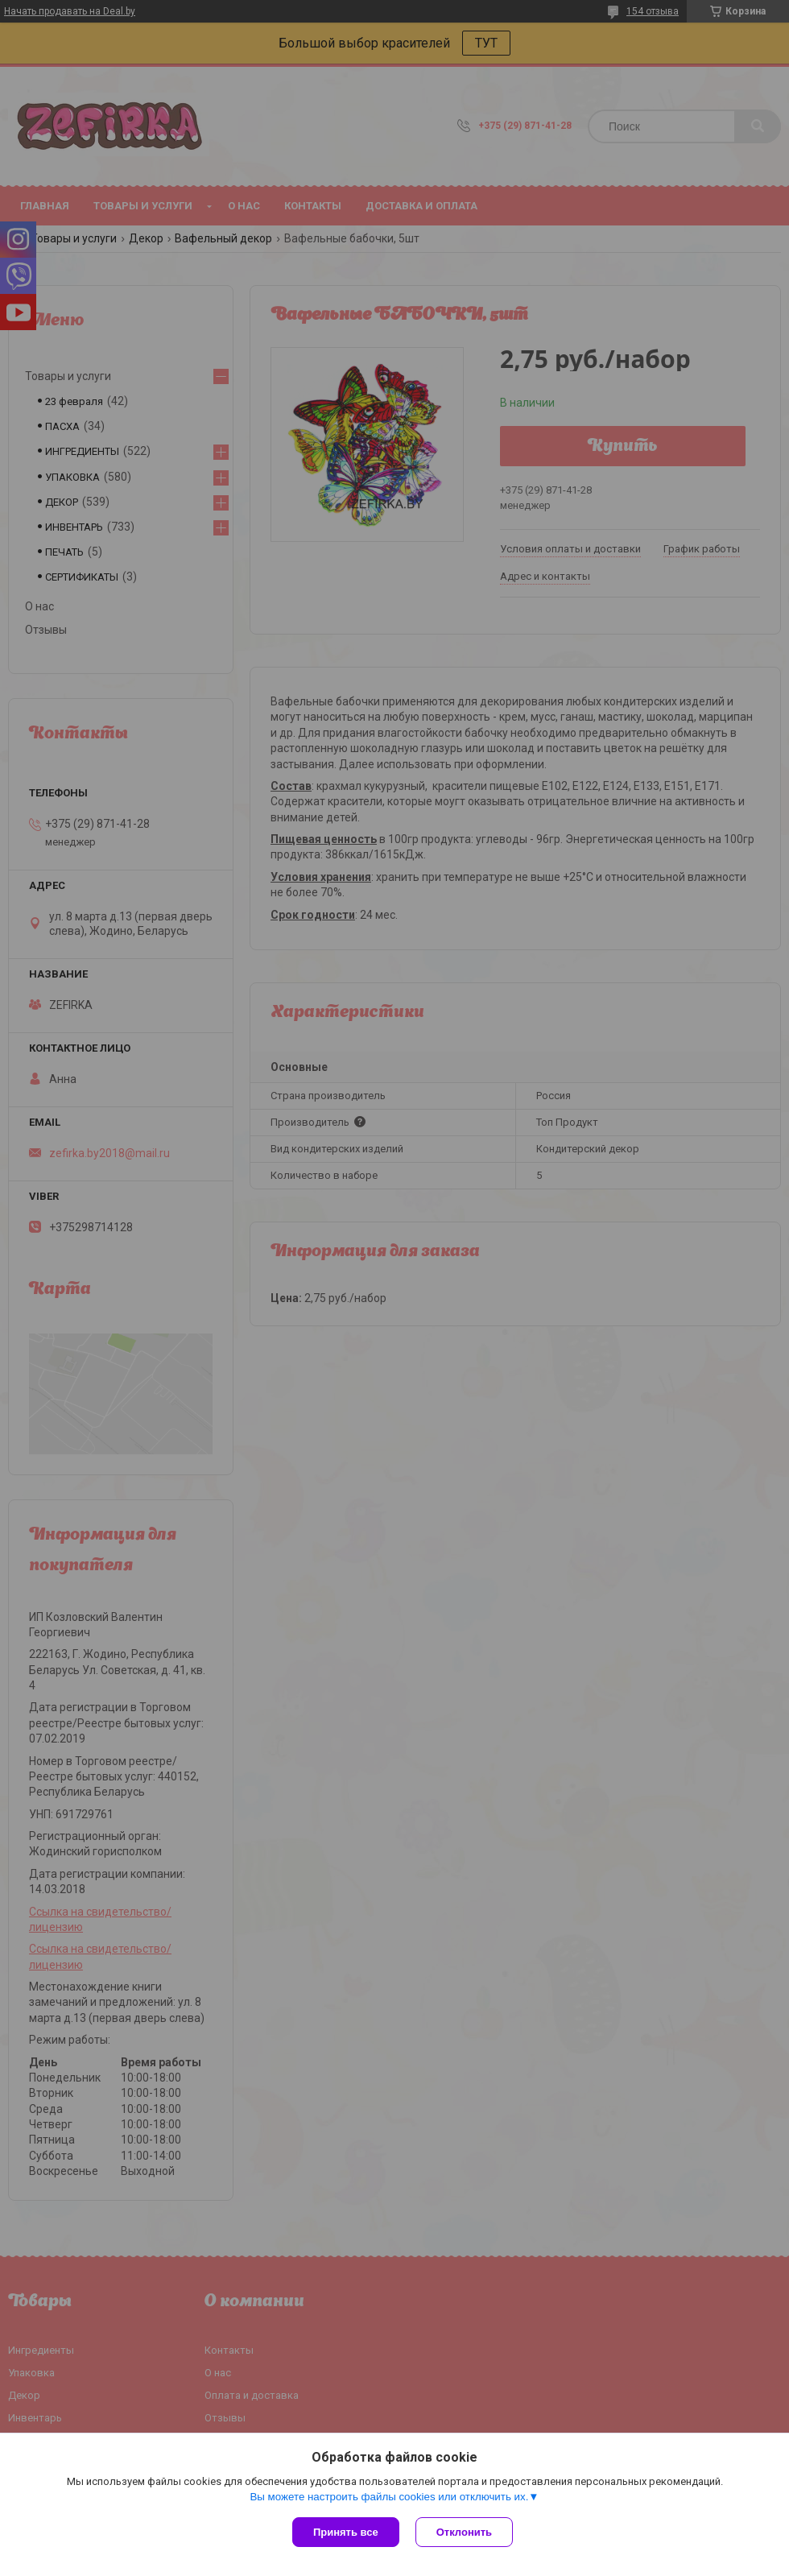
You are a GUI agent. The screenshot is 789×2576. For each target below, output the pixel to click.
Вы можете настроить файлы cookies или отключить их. (389, 2497)
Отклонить (464, 2532)
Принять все (345, 2532)
